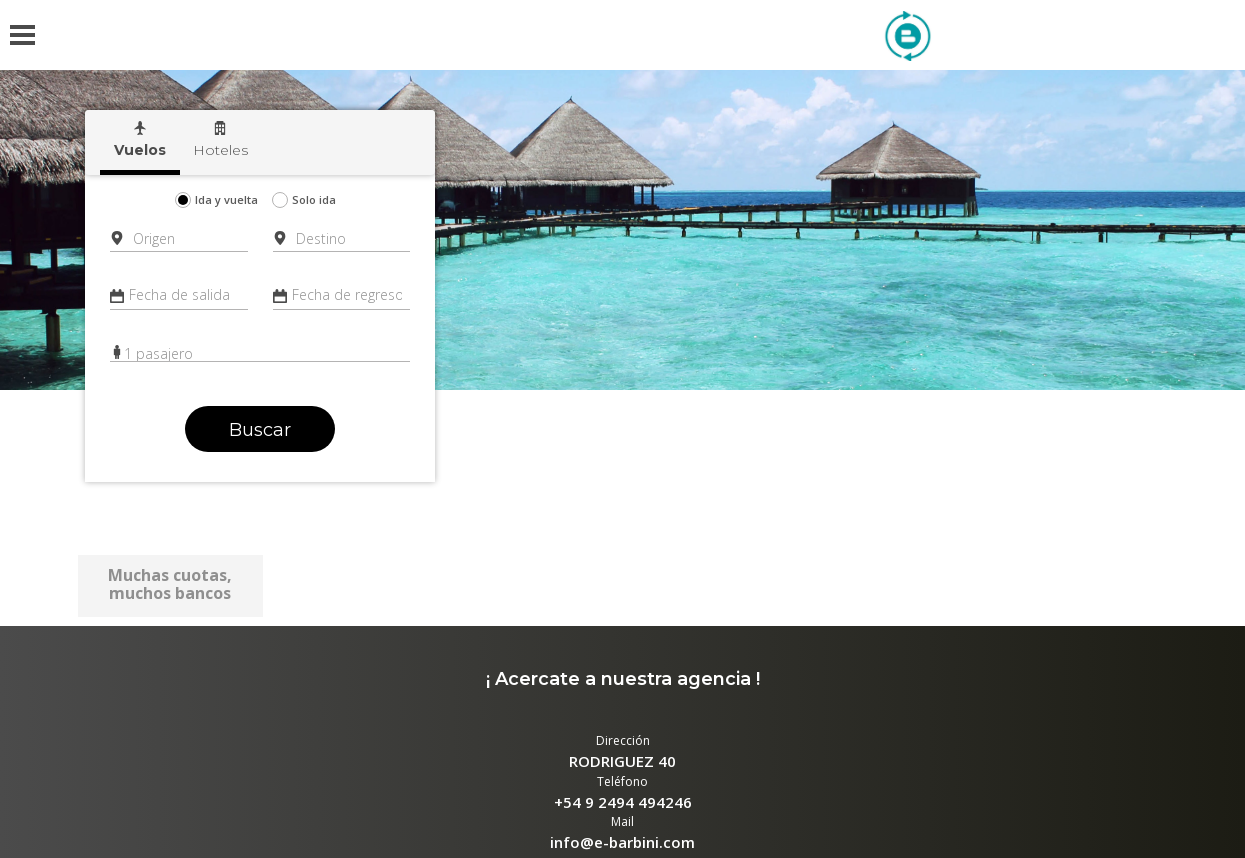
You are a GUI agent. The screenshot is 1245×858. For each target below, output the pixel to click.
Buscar (260, 430)
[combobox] (181, 238)
